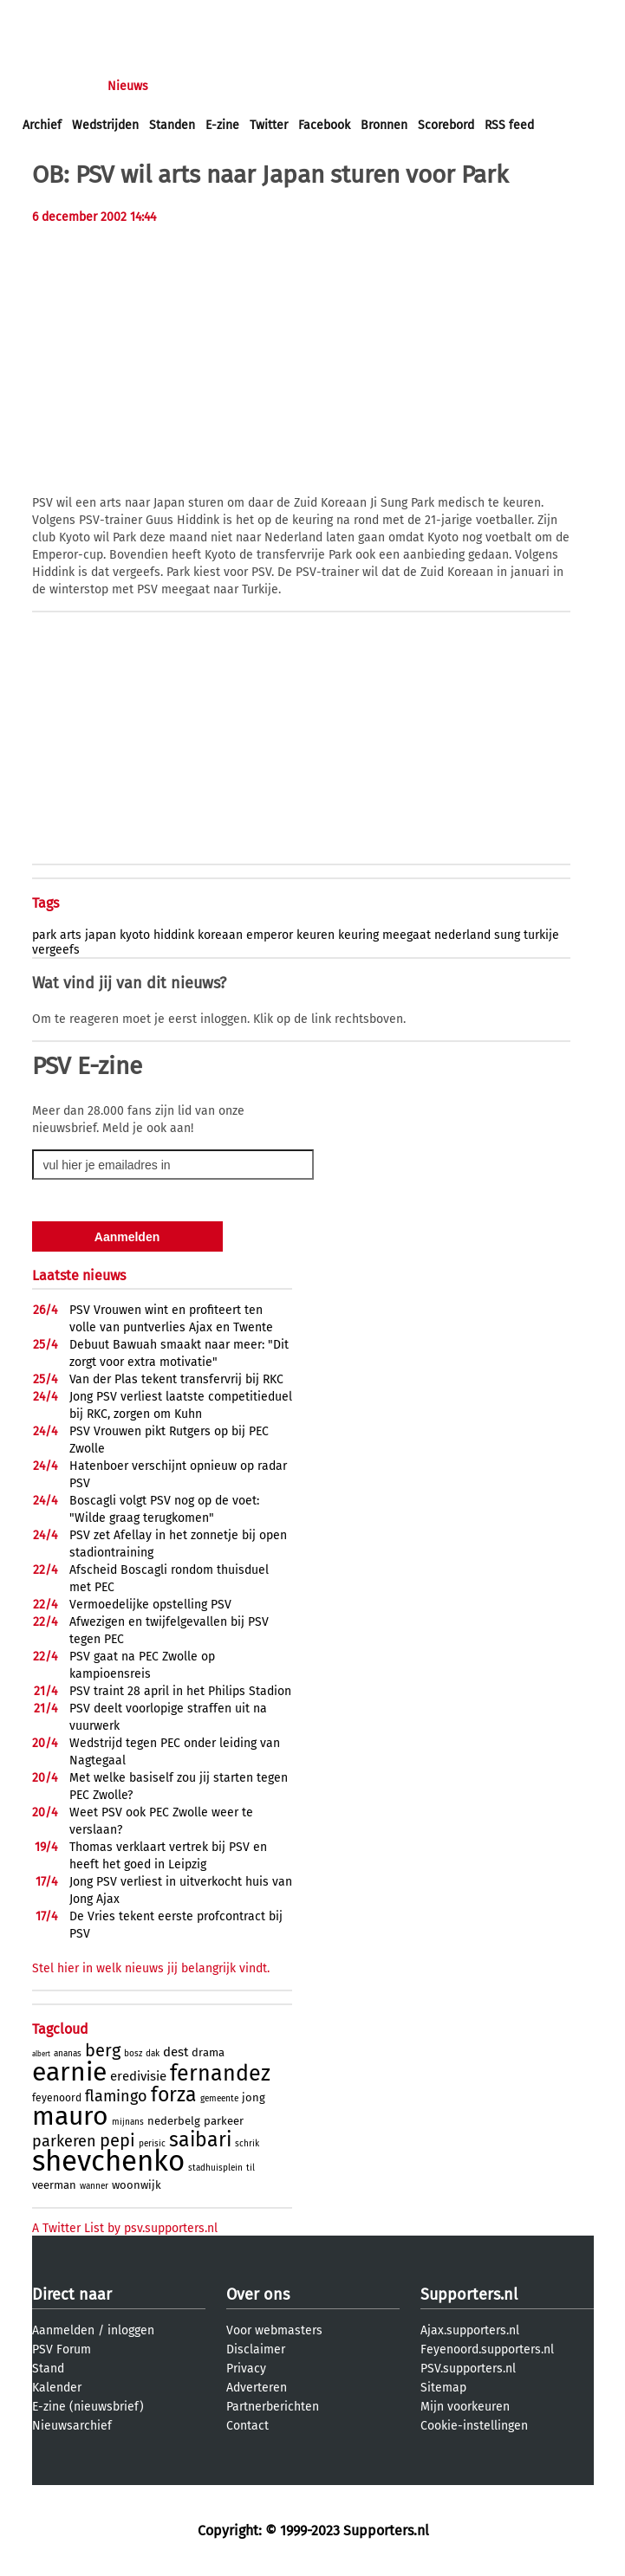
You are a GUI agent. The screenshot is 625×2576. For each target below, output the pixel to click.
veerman (54, 2184)
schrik (247, 2144)
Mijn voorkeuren (465, 2406)
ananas (67, 2054)
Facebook (324, 125)
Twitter (269, 125)
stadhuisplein (215, 2168)
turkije (541, 935)
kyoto (135, 935)
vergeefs (56, 949)
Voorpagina (54, 86)
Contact (247, 2425)
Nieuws (127, 86)
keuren (315, 935)
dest (175, 2052)
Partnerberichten (272, 2406)
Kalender (56, 2387)
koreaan (220, 935)
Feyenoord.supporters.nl (487, 2349)
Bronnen (384, 125)
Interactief (263, 86)
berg (102, 2050)
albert (41, 2054)
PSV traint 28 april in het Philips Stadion (180, 1691)
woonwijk (136, 2184)
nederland (462, 935)
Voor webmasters (274, 2330)
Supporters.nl (469, 2294)
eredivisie (138, 2076)
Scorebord (446, 125)
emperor (269, 935)
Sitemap (443, 2387)
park (44, 935)
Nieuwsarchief (72, 2425)
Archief (42, 125)
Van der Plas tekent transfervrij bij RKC (176, 1379)
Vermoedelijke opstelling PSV (150, 1604)
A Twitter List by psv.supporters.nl (125, 2228)
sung (507, 935)
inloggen (47, 16)
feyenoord (56, 2098)
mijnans (128, 2122)
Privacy (246, 2368)
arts (70, 935)
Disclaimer (255, 2349)
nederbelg (173, 2120)
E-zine (222, 125)
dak (153, 2054)
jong (253, 2097)
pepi (117, 2140)
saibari (200, 2139)
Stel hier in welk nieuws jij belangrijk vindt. (151, 1968)
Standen (172, 125)
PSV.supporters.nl (468, 2368)
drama (208, 2052)
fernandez (220, 2074)
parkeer (224, 2120)
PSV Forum (61, 2349)
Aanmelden (63, 2330)
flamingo (116, 2096)
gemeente (219, 2099)
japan (100, 935)
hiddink (173, 935)
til (250, 2168)
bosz (133, 2054)
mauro (70, 2116)
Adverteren (256, 2387)
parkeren (64, 2141)
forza (174, 2094)
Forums (191, 86)
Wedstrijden (105, 125)
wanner (94, 2186)
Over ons (258, 2294)
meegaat (406, 935)
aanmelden (114, 16)
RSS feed (509, 125)
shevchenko (108, 2161)
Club (327, 86)
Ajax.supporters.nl (469, 2330)
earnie (69, 2071)
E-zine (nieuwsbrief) (88, 2406)
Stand (48, 2368)
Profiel (379, 86)
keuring (358, 935)
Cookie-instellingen (474, 2425)
